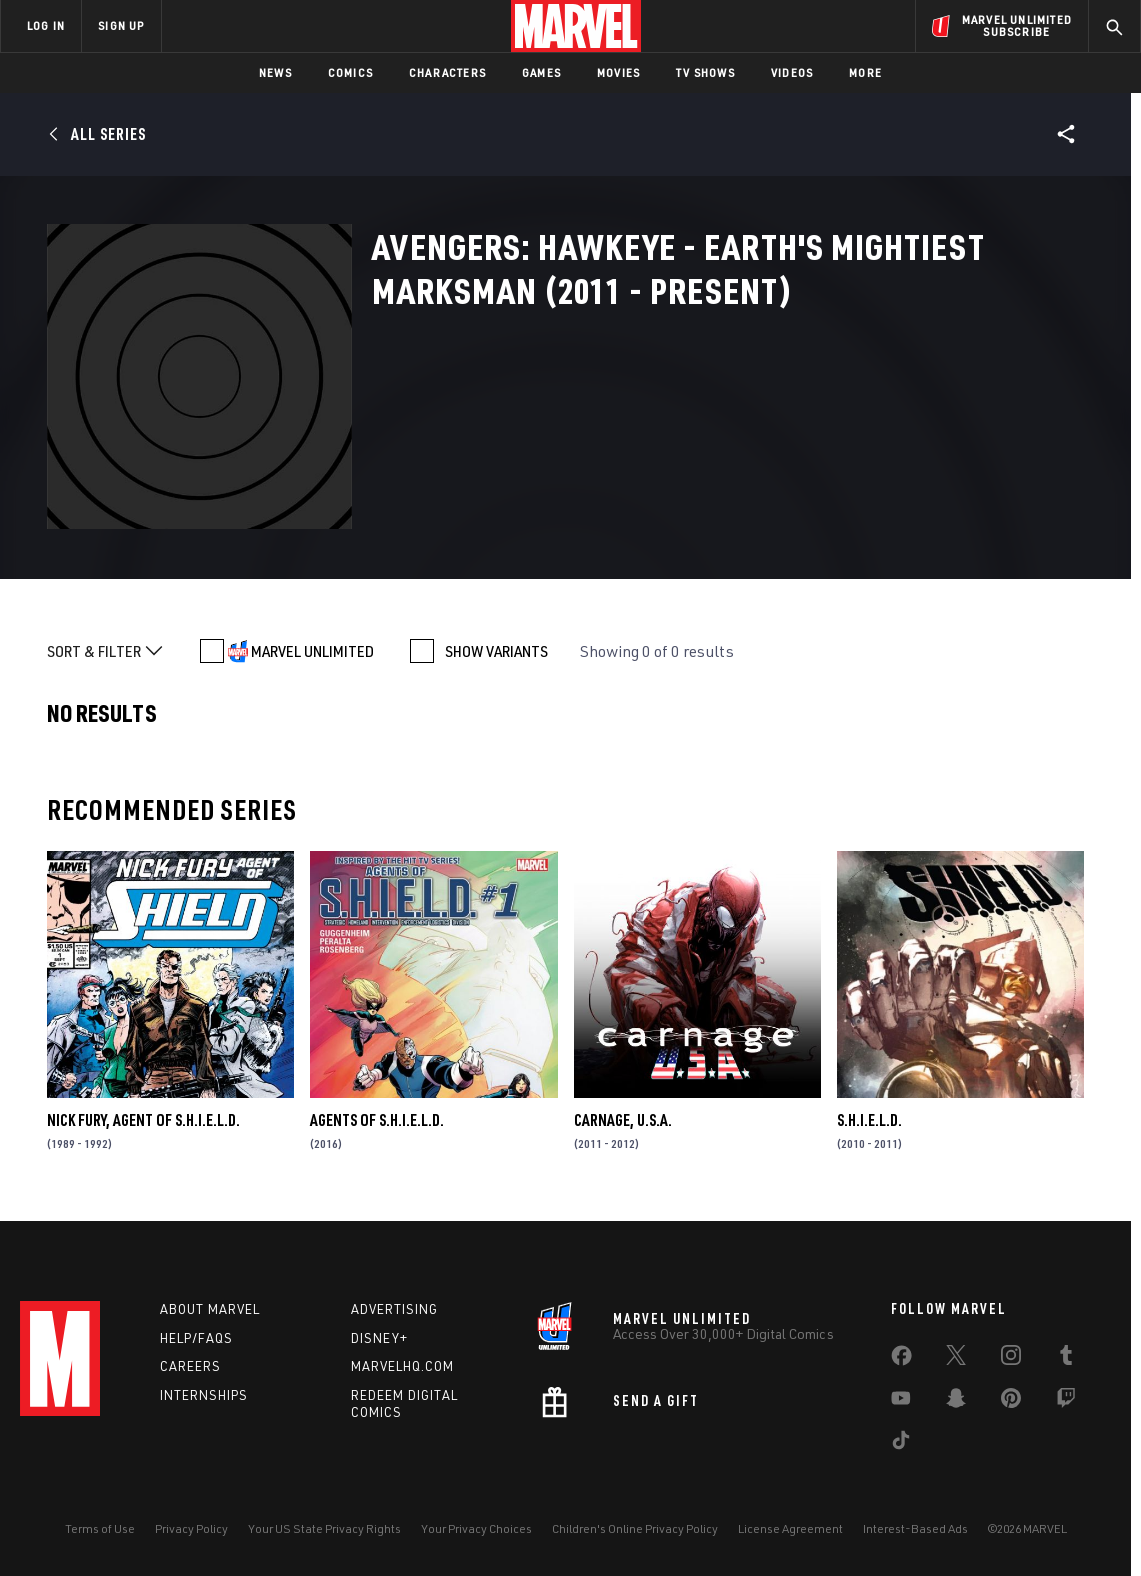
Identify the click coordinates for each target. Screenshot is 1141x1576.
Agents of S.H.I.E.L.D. (377, 1120)
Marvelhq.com (402, 1366)
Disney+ (379, 1338)
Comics (350, 72)
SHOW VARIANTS (496, 651)
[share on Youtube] (901, 1402)
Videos (792, 72)
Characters (447, 72)
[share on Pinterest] (1011, 1402)
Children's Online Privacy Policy (635, 1528)
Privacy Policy (191, 1528)
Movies (618, 72)
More (865, 72)
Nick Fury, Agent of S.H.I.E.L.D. (143, 1120)
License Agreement (790, 1528)
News (275, 72)
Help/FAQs (196, 1338)
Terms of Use (100, 1528)
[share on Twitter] (956, 1359)
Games (541, 72)
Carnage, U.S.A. (623, 1120)
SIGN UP (121, 25)
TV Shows (705, 72)
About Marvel (210, 1309)
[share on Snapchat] (956, 1402)
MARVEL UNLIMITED (312, 651)
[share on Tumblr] (1066, 1359)
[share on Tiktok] (901, 1444)
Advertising (394, 1309)
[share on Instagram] (1011, 1359)
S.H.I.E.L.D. (869, 1120)
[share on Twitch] (1066, 1402)
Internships (204, 1395)
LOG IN (46, 25)
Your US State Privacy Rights (324, 1528)
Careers (190, 1366)
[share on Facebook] (901, 1360)
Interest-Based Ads (915, 1528)
